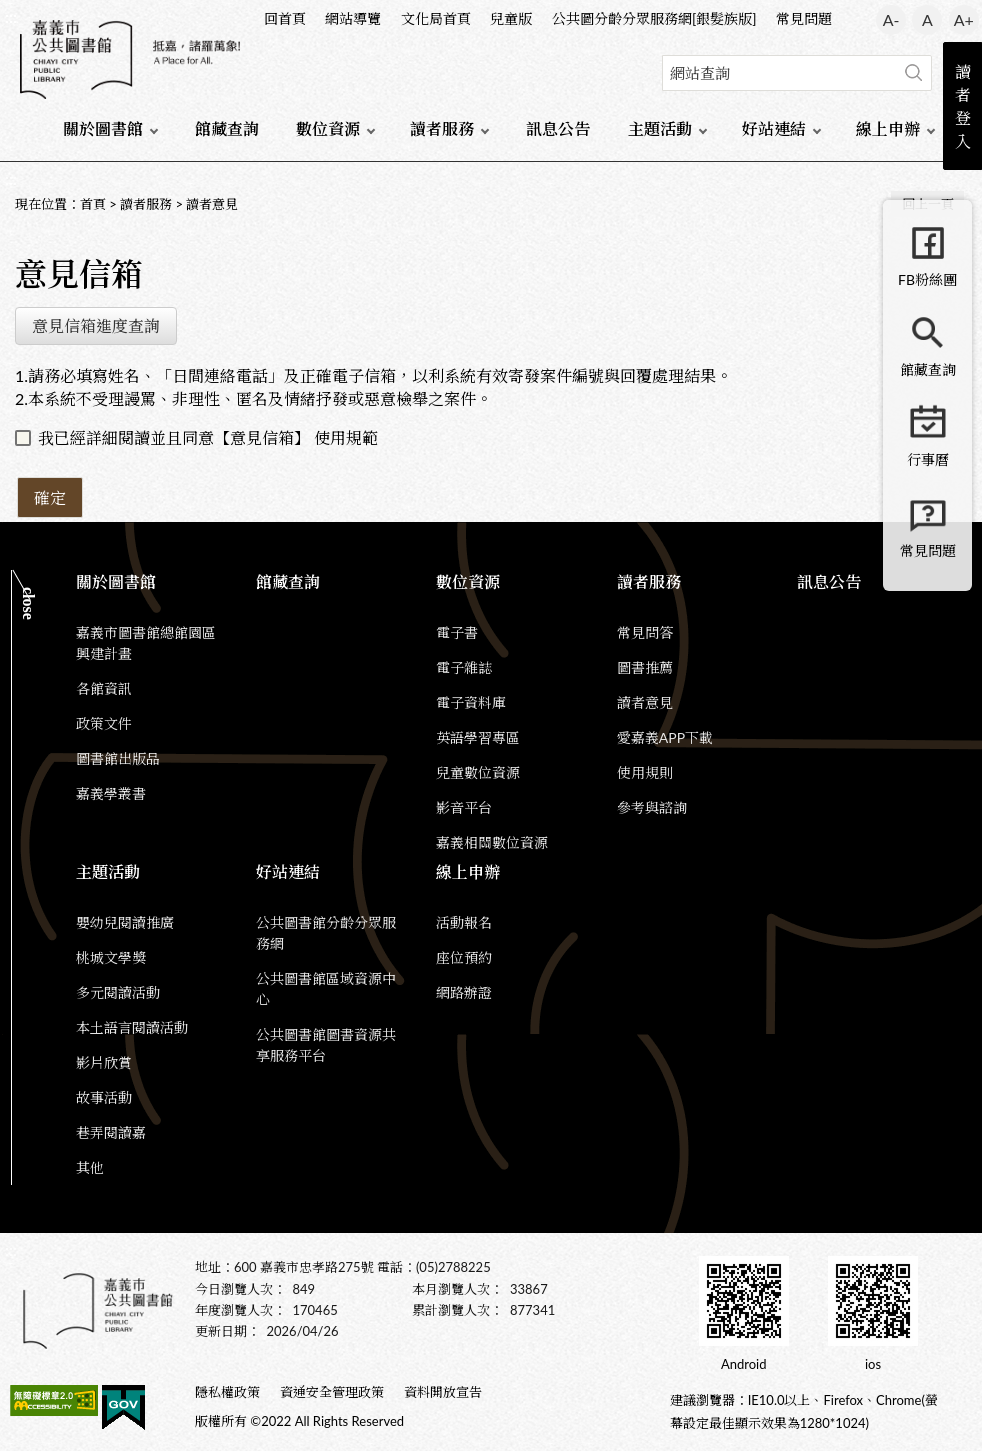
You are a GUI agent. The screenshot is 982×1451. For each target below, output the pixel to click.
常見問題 (804, 18)
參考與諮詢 (652, 807)
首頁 (93, 204)
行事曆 (928, 459)
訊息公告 (558, 128)
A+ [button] (964, 19)
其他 (90, 1167)
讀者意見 (212, 204)
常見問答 (645, 632)
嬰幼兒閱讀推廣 (125, 922)
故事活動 (104, 1097)
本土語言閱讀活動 (132, 1027)
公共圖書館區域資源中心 (326, 989)
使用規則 (645, 772)
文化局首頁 (436, 18)
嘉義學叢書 (111, 793)
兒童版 (511, 18)
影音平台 (464, 807)
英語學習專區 (478, 737)
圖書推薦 (645, 667)
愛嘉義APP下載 (665, 737)
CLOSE (28, 603)
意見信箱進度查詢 (96, 325)
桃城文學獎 (111, 957)
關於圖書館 (103, 128)
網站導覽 (353, 18)
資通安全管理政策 (332, 1392)
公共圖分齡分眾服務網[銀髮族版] (654, 18)
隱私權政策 (227, 1392)
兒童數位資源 (478, 772)
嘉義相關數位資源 (492, 842)
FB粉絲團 (927, 279)
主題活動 (660, 128)
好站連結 (774, 128)
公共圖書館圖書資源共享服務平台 (326, 1045)
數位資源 (328, 128)
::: (11, 16)
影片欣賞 (104, 1062)
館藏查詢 (227, 128)
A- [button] (891, 19)
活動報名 (464, 922)
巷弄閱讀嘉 (111, 1132)
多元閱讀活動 (118, 992)
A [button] (927, 19)
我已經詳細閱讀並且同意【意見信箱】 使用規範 (208, 437)
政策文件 (104, 723)
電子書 (457, 632)
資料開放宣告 (443, 1392)
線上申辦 (888, 128)
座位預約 (464, 957)
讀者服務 (442, 128)
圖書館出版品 (118, 758)
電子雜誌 (464, 667)
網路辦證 (464, 992)
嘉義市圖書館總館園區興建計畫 (146, 643)
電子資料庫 (471, 702)
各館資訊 (104, 688)
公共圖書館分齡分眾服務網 (326, 933)
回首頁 (285, 18)
